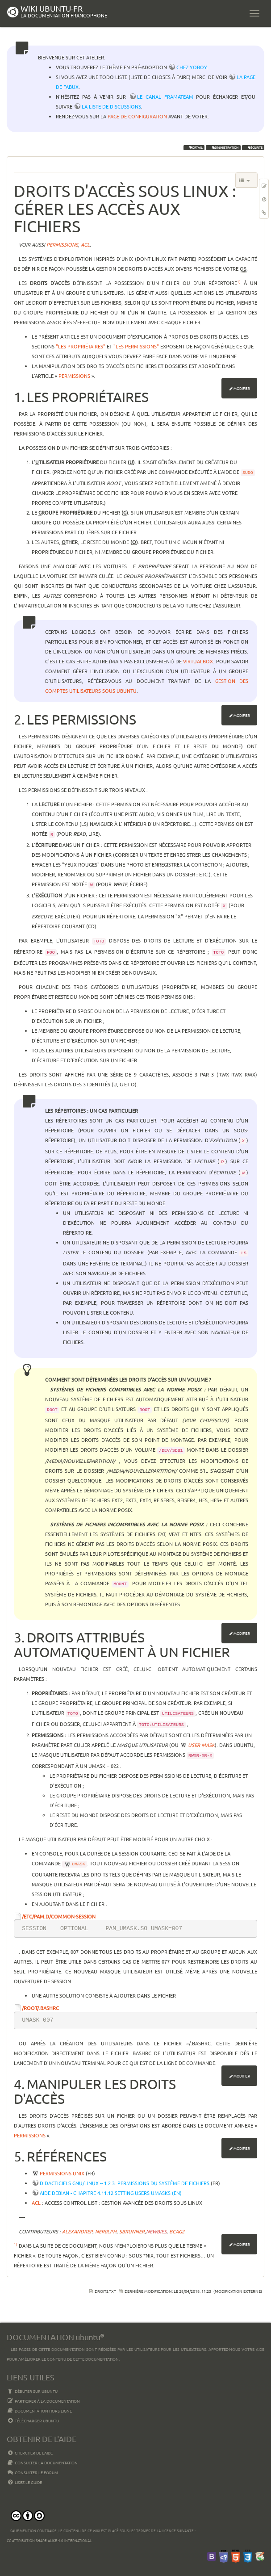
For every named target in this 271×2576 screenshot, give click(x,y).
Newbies (156, 2231)
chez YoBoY (191, 67)
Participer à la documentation (43, 2401)
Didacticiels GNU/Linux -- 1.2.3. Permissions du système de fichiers (124, 2182)
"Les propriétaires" (80, 346)
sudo (247, 472)
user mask (201, 1744)
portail (194, 147)
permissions (62, 244)
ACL (36, 2202)
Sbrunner (132, 2231)
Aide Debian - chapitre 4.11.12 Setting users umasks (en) (111, 2192)
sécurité (253, 147)
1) (239, 281)
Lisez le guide (24, 2482)
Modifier (241, 388)
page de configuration (137, 116)
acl (85, 244)
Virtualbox (198, 661)
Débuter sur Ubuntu (32, 2391)
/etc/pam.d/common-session (59, 1916)
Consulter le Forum (32, 2472)
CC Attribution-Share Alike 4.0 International (49, 2540)
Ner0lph (106, 2231)
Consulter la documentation (42, 2462)
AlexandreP (77, 2231)
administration (223, 147)
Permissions (74, 375)
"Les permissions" (136, 346)
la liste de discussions (111, 106)
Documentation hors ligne (39, 2411)
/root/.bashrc (40, 2007)
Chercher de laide (30, 2453)
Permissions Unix (62, 2173)
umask (78, 1864)
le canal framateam (165, 96)
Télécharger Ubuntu (33, 2420)
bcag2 (176, 2231)
